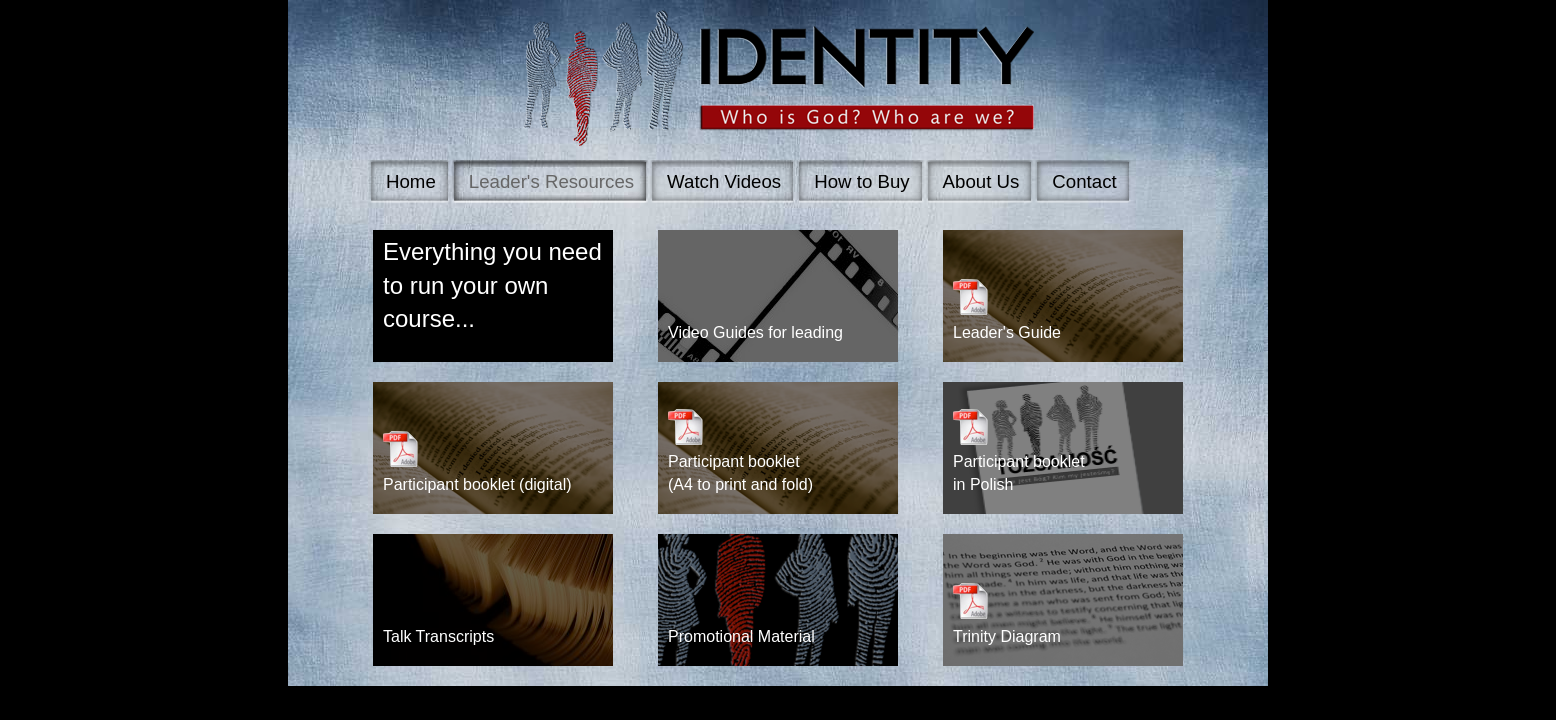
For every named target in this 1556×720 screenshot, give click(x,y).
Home (411, 181)
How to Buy (861, 181)
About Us (981, 181)
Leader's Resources (551, 181)
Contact (1084, 181)
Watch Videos (724, 181)
